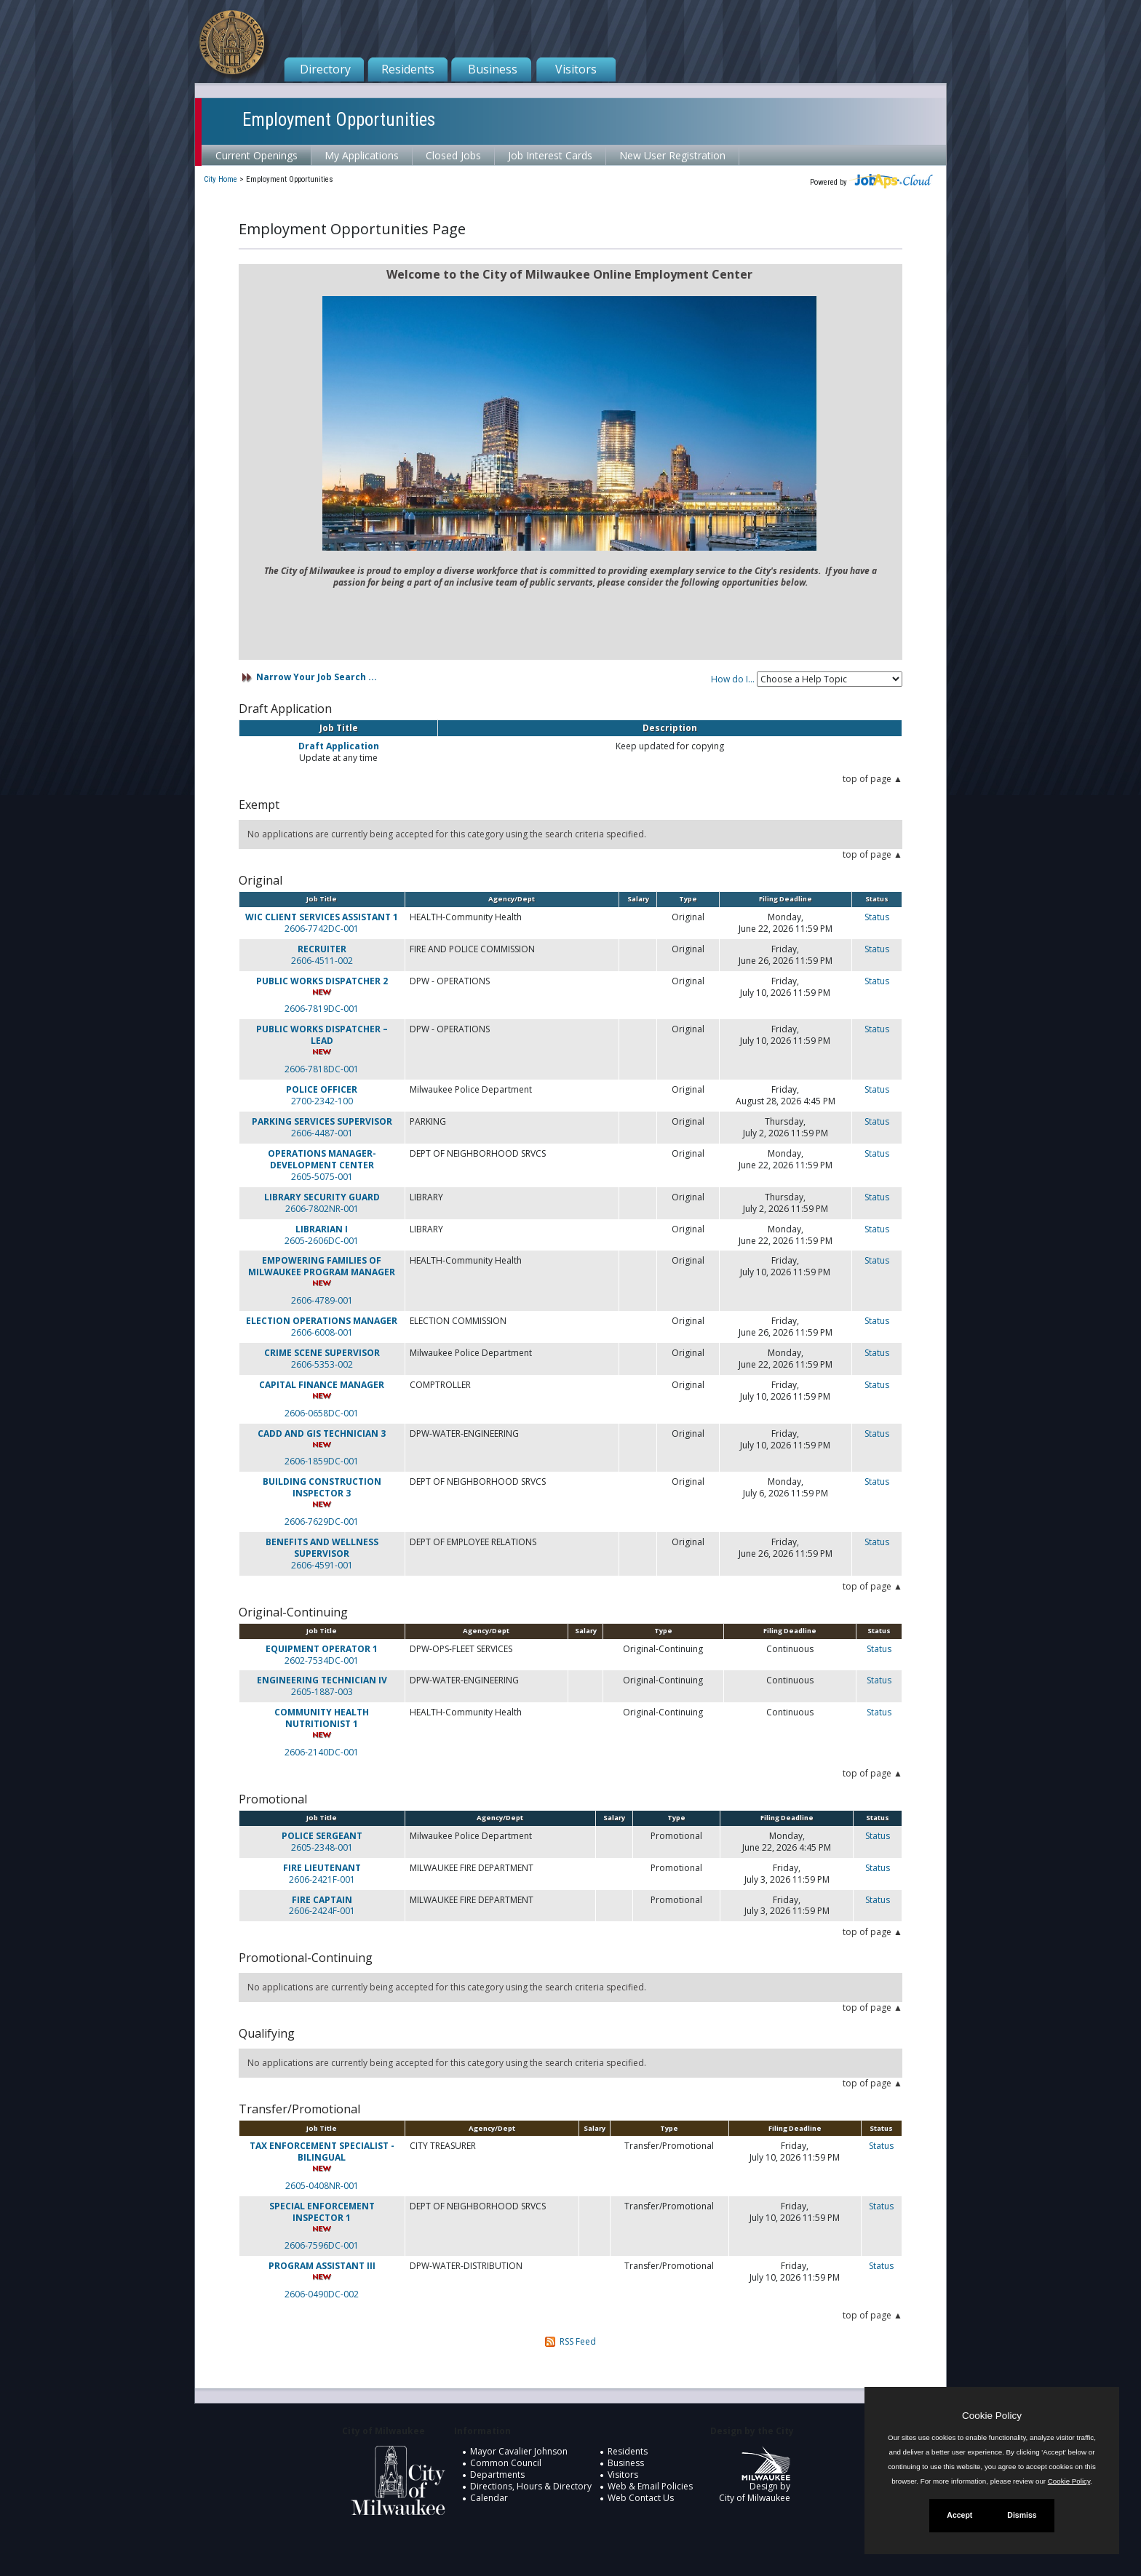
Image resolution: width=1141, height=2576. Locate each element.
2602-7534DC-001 (322, 1661)
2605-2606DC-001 (322, 1241)
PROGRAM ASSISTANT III (322, 2266)
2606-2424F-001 (322, 1911)
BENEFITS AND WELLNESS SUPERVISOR (322, 1548)
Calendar (489, 2498)
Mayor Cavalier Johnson (519, 2451)
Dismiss (1021, 2515)
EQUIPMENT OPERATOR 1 (322, 1649)
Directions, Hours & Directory (531, 2486)
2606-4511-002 (322, 961)
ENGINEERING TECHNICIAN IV (322, 1680)
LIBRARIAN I (321, 1229)
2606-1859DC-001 (322, 1461)
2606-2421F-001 (322, 1880)
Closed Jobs (453, 155)
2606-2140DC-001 (322, 1752)
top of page (867, 779)
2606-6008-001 (322, 1333)
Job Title (321, 899)
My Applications (362, 155)
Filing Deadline (785, 899)
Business (492, 69)
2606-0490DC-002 (322, 2294)
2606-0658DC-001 (322, 1413)
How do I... (733, 679)
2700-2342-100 (322, 1101)
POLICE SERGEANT (322, 1836)
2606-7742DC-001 (322, 929)
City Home (220, 179)
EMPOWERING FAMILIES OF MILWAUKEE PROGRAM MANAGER (321, 1266)
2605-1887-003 (322, 1692)
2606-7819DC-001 (322, 1008)
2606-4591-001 (322, 1565)
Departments (497, 2474)
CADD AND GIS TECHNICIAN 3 (322, 1433)
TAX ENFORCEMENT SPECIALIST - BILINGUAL (322, 2152)
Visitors (576, 69)
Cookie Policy (992, 2415)
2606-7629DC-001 (322, 1521)
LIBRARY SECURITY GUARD (322, 1197)
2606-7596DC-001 (322, 2245)
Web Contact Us (641, 2498)
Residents (407, 69)
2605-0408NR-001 (322, 2186)
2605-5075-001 (322, 1177)
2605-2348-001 (322, 1848)
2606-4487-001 (322, 1133)
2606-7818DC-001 (322, 1069)
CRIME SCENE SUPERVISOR (322, 1353)
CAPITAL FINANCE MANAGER (321, 1385)
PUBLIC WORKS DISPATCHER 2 (322, 981)
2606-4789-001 (322, 1300)
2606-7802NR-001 (322, 1209)
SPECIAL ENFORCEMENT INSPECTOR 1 (322, 2212)
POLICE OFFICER (321, 1089)
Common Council (505, 2463)
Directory (325, 69)
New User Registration (672, 155)
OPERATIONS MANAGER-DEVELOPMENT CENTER (322, 1159)
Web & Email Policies (650, 2486)
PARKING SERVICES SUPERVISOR (322, 1121)
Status (876, 917)
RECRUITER (322, 949)
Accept (959, 2515)
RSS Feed (578, 2341)
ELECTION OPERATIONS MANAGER (321, 1321)
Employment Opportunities (338, 119)
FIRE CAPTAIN (322, 1900)
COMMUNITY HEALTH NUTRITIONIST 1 (321, 1718)
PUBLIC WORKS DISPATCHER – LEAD (322, 1035)
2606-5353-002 (322, 1365)
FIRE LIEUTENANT (322, 1868)
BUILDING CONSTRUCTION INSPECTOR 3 (322, 1487)
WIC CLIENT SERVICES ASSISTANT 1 (321, 917)
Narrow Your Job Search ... (316, 677)
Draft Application (338, 746)
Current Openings (256, 155)
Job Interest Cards (550, 155)
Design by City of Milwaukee (754, 2480)
